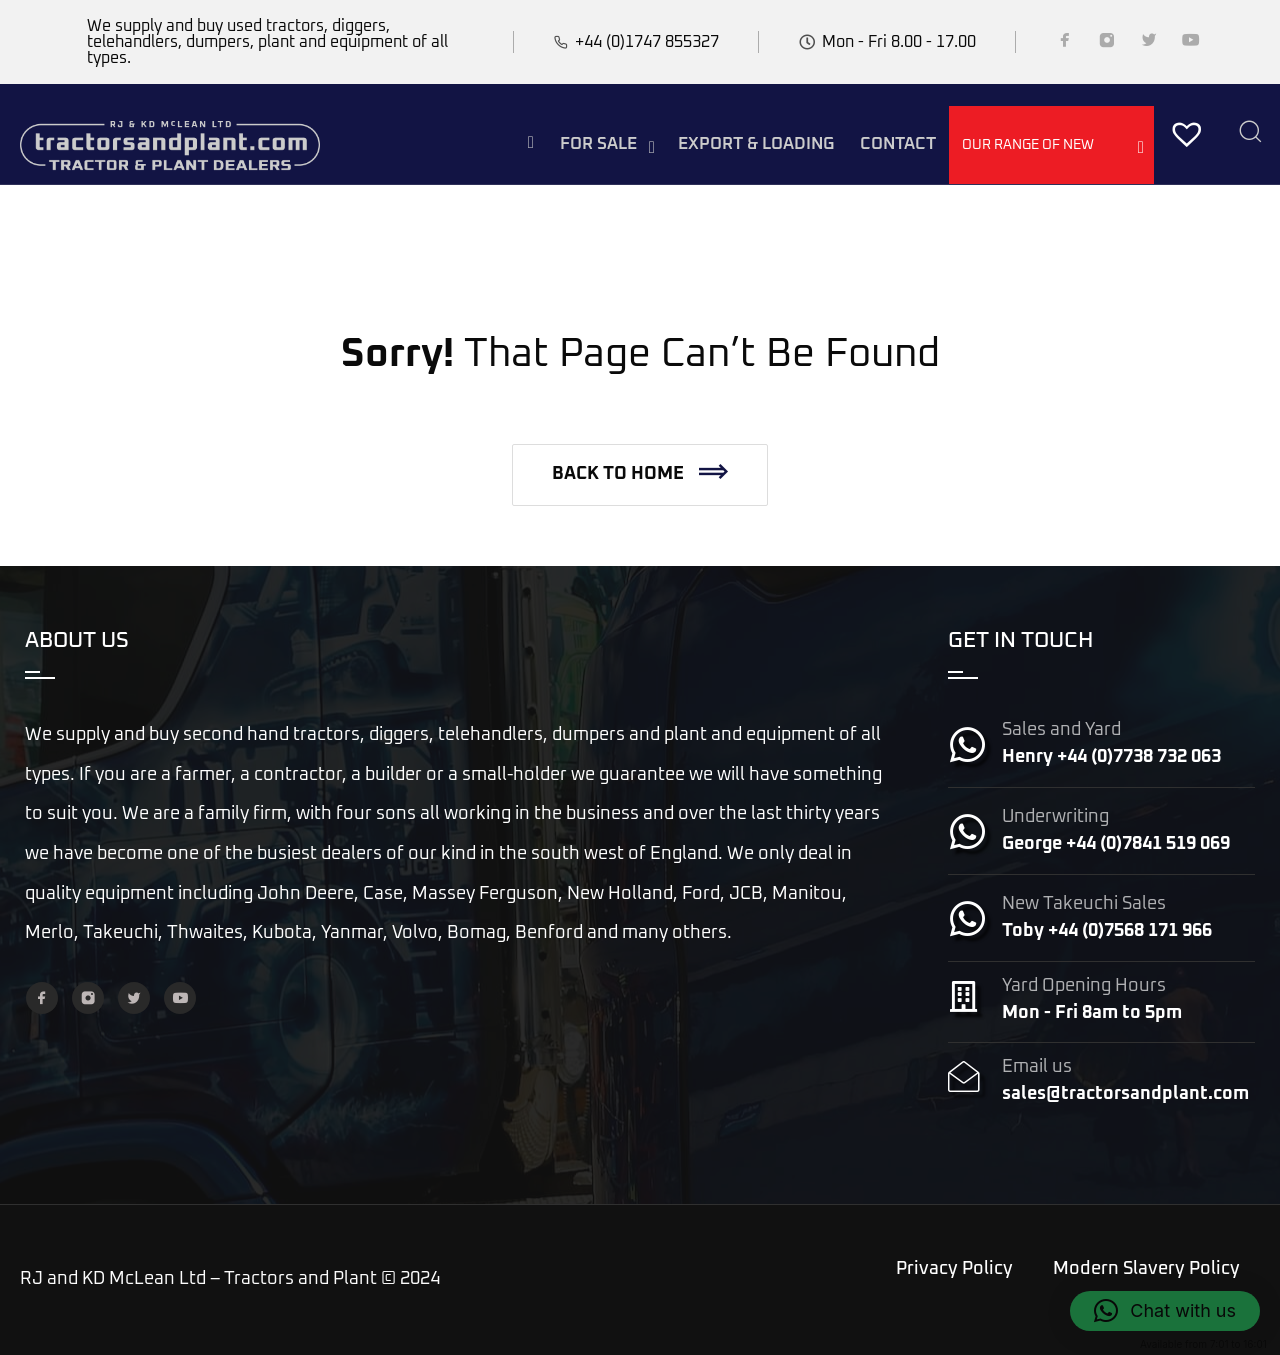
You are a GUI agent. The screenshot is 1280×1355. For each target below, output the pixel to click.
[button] (640, 475)
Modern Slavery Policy (1146, 1269)
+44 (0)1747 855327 (647, 42)
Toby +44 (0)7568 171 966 (1107, 931)
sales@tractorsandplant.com (1125, 1094)
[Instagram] (1107, 44)
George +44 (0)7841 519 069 (1116, 844)
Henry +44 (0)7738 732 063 (1111, 757)
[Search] (1250, 133)
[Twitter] (1149, 44)
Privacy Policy (954, 1269)
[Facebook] (1065, 44)
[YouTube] (1191, 44)
